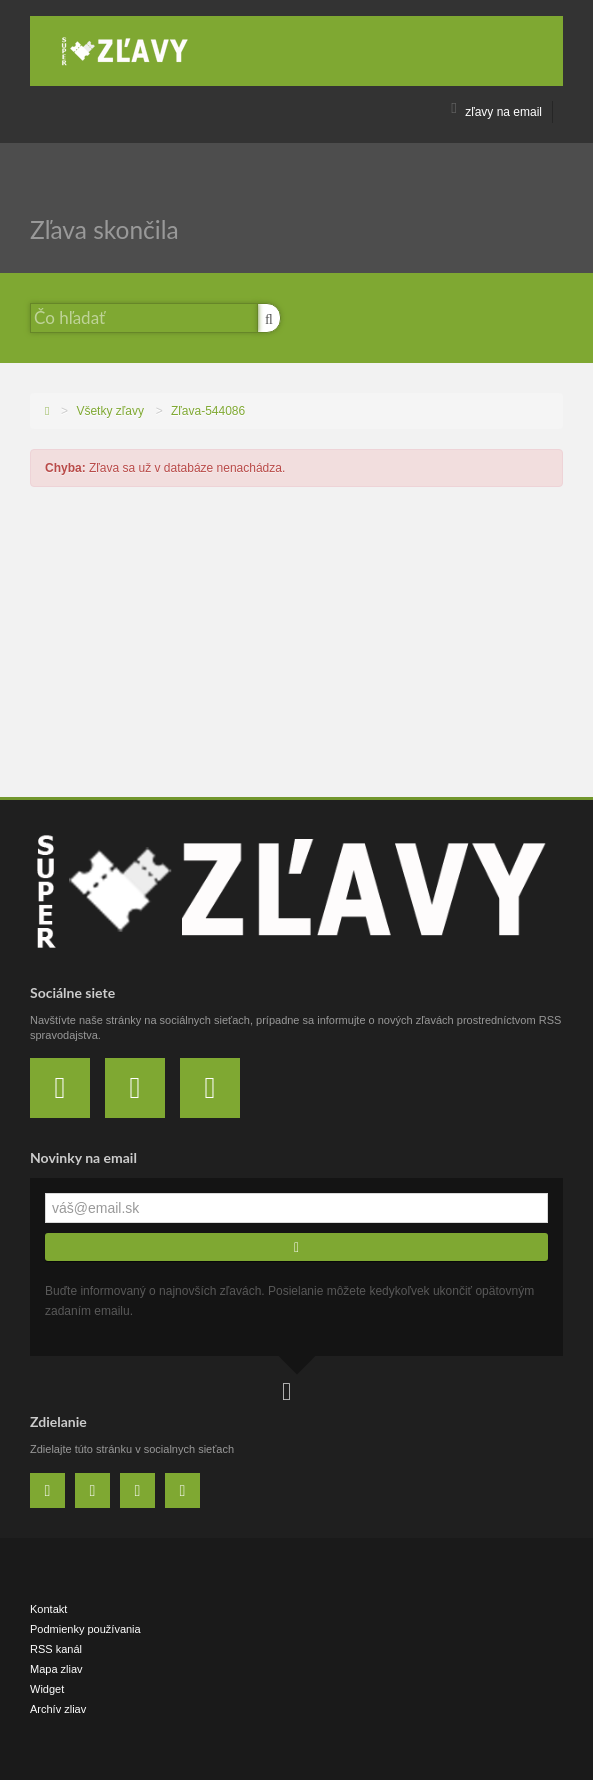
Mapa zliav (56, 1669)
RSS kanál (56, 1649)
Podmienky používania (85, 1629)
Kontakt (48, 1609)
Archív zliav (58, 1709)
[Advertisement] (296, 647)
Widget (47, 1689)
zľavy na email (496, 112)
